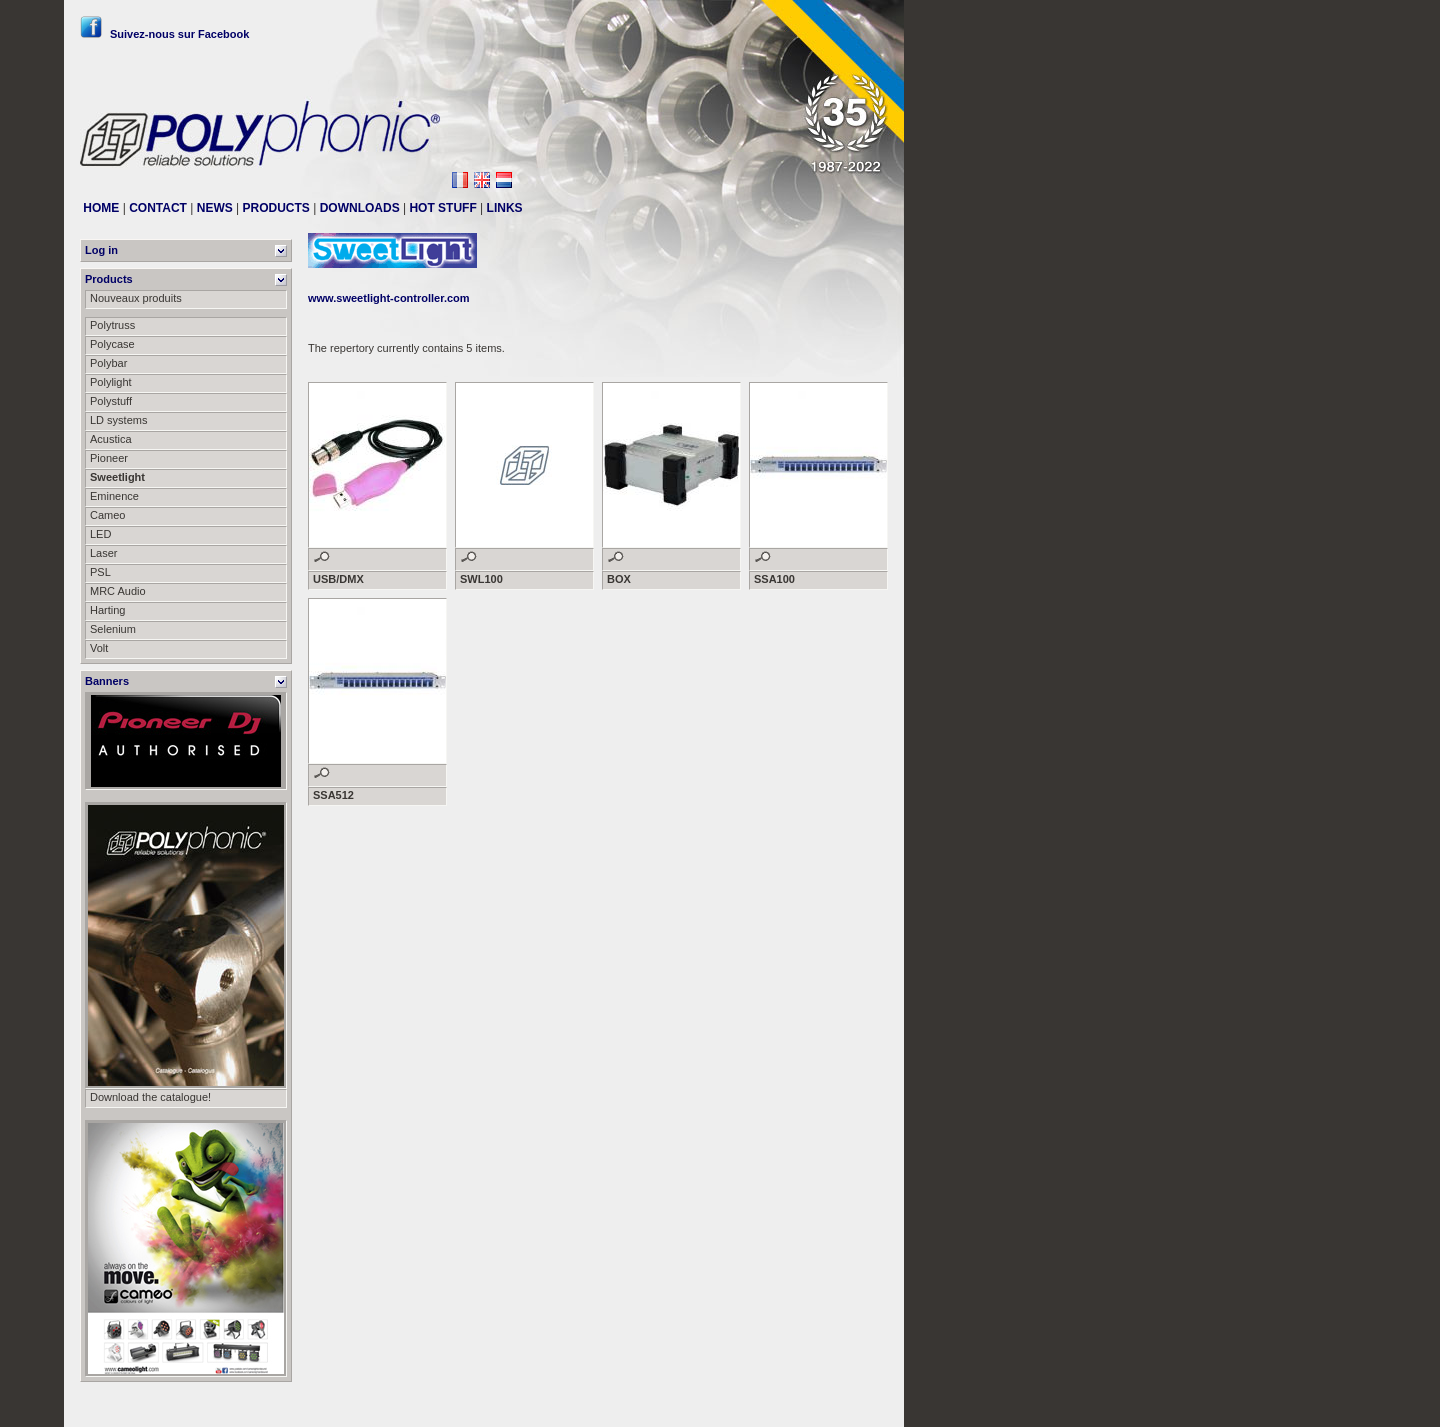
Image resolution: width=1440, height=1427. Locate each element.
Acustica (111, 439)
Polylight (111, 382)
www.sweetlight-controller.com (389, 298)
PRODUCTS (276, 208)
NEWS (215, 208)
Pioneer (109, 458)
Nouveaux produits (136, 298)
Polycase (112, 344)
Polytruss (112, 325)
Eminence (114, 496)
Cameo (107, 515)
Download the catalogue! (150, 1097)
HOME (101, 208)
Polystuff (111, 401)
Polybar (108, 363)
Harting (107, 610)
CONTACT (158, 208)
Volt (99, 648)
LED (100, 534)
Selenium (113, 629)
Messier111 (859, 1404)
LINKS (505, 208)
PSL (100, 572)
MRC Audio (118, 591)
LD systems (118, 420)
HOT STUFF (442, 208)
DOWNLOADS (360, 208)
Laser (104, 553)
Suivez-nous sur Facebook (164, 34)
